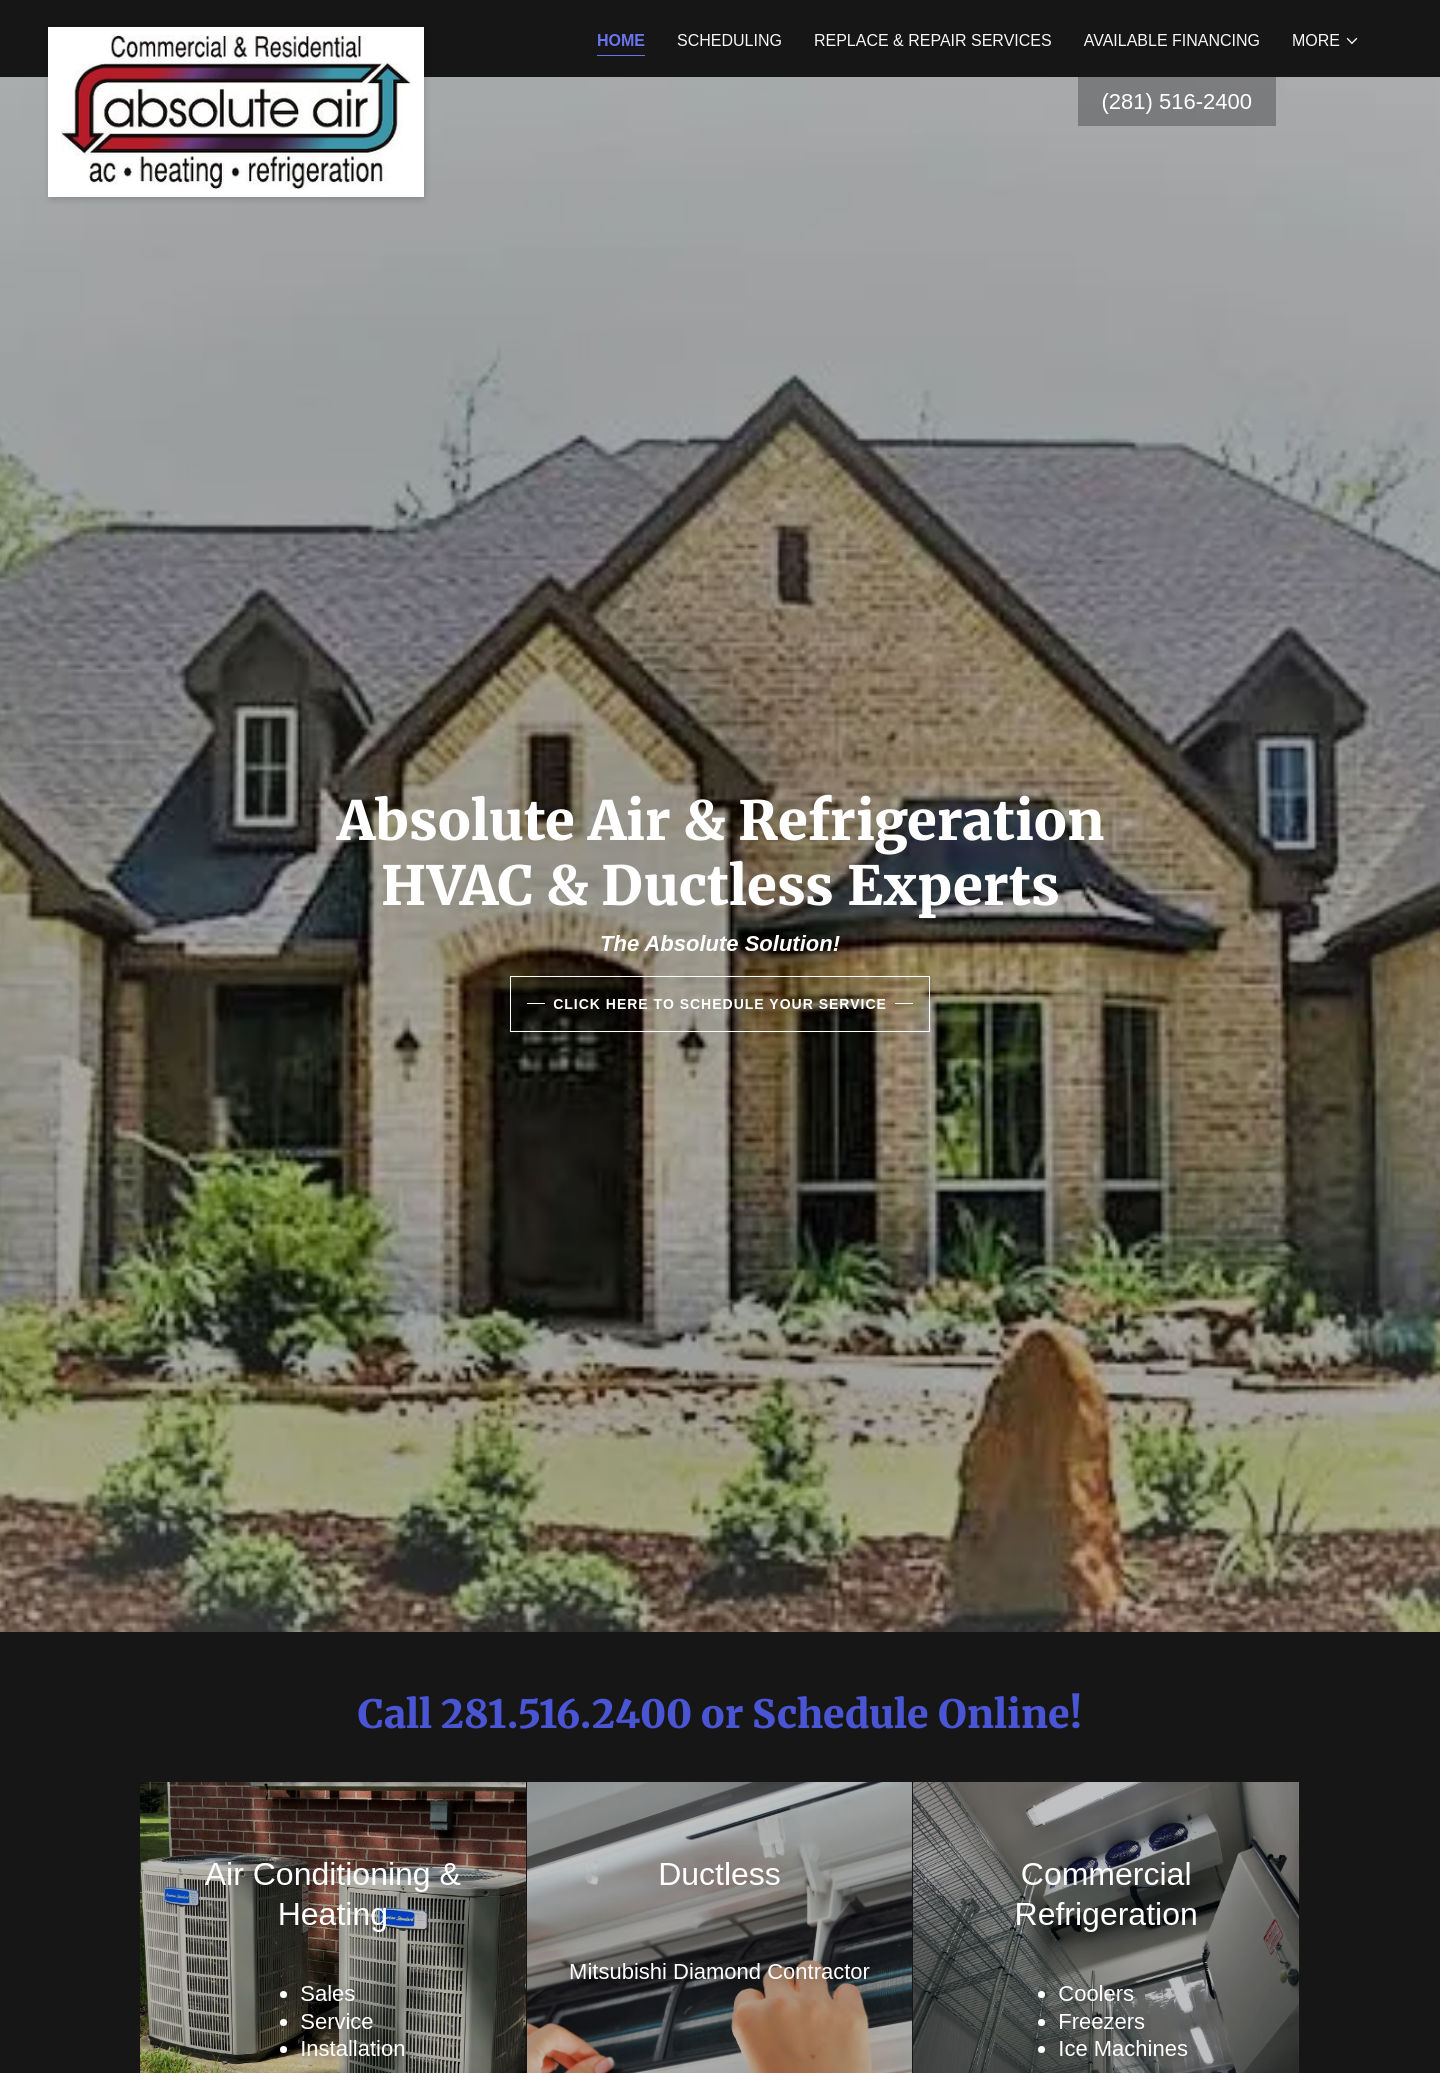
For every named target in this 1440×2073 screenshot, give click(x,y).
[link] (236, 35)
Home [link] (621, 40)
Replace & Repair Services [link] (933, 40)
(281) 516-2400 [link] (1177, 101)
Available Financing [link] (1172, 40)
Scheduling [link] (729, 40)
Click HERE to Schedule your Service (720, 1004)
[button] (1326, 41)
